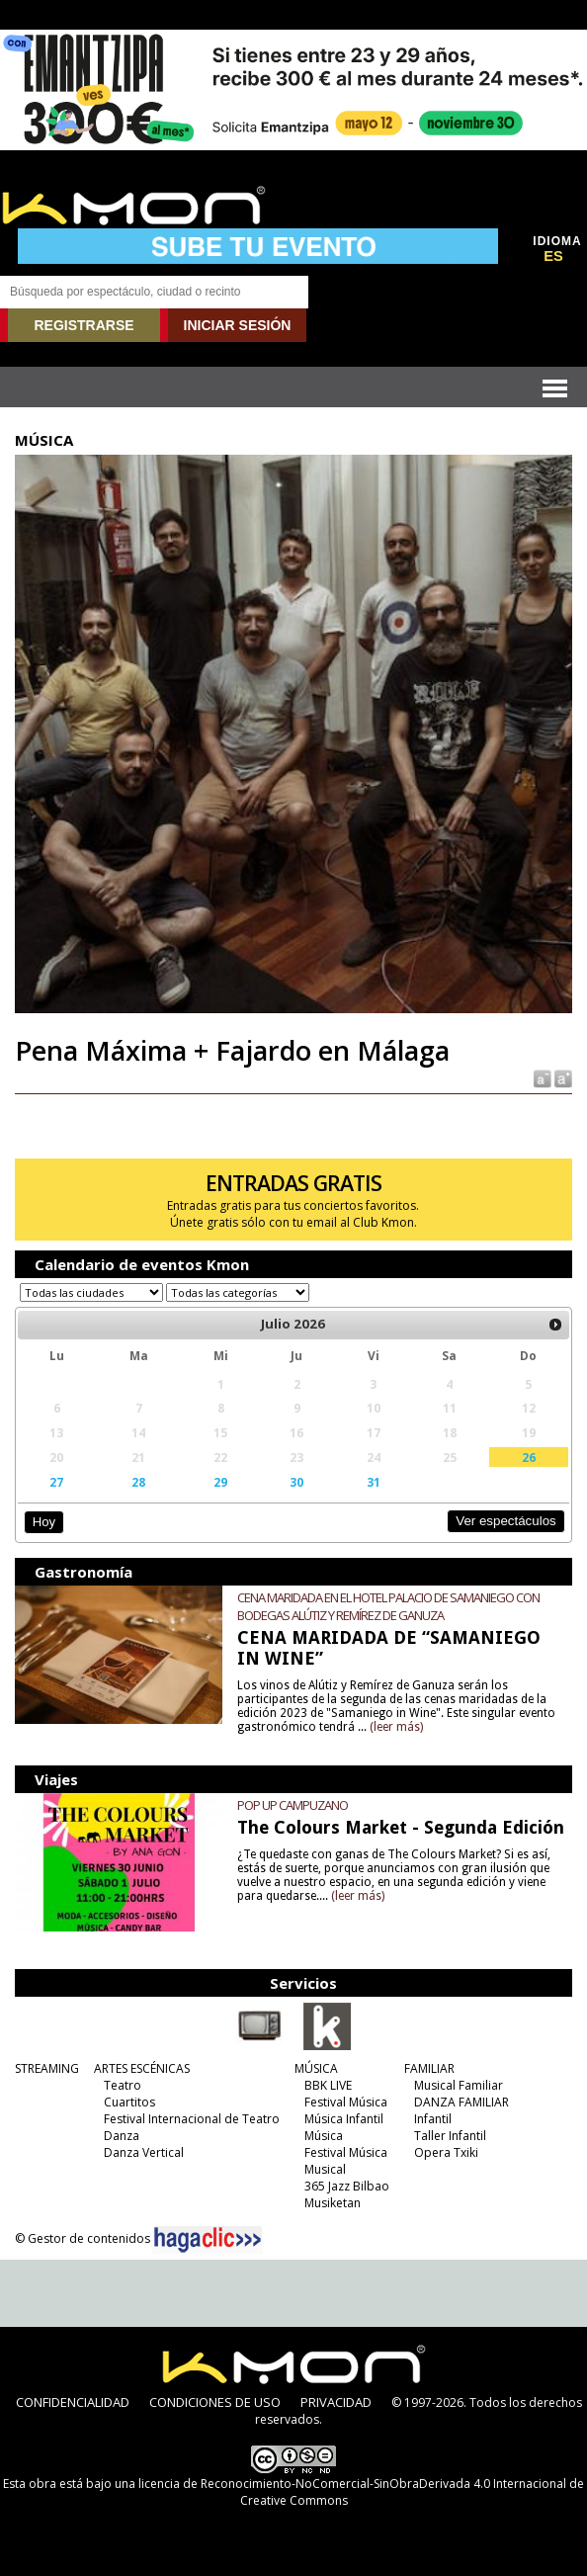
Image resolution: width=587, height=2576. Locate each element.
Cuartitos (129, 2102)
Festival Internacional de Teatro (192, 2118)
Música (323, 2135)
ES (553, 256)
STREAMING (47, 2068)
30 (296, 1482)
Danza (121, 2135)
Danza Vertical (144, 2152)
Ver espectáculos (506, 1520)
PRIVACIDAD (336, 2402)
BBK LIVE (328, 2085)
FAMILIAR (429, 2068)
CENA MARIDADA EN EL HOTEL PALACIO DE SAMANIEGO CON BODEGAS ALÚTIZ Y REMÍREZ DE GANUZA (388, 1606)
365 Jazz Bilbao (346, 2186)
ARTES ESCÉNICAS (142, 2068)
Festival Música (345, 2102)
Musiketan (332, 2202)
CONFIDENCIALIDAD (72, 2402)
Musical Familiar (458, 2085)
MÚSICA (316, 2068)
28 (138, 1482)
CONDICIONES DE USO (215, 2402)
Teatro (122, 2085)
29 (220, 1482)
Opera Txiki (446, 2152)
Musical (325, 2169)
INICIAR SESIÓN (238, 325)
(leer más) (396, 1727)
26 (529, 1457)
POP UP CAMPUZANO (292, 1805)
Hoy (44, 1521)
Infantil (433, 2118)
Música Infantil (343, 2118)
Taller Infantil (450, 2135)
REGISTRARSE (83, 325)
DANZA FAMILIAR (461, 2102)
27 (56, 1482)
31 (373, 1482)
